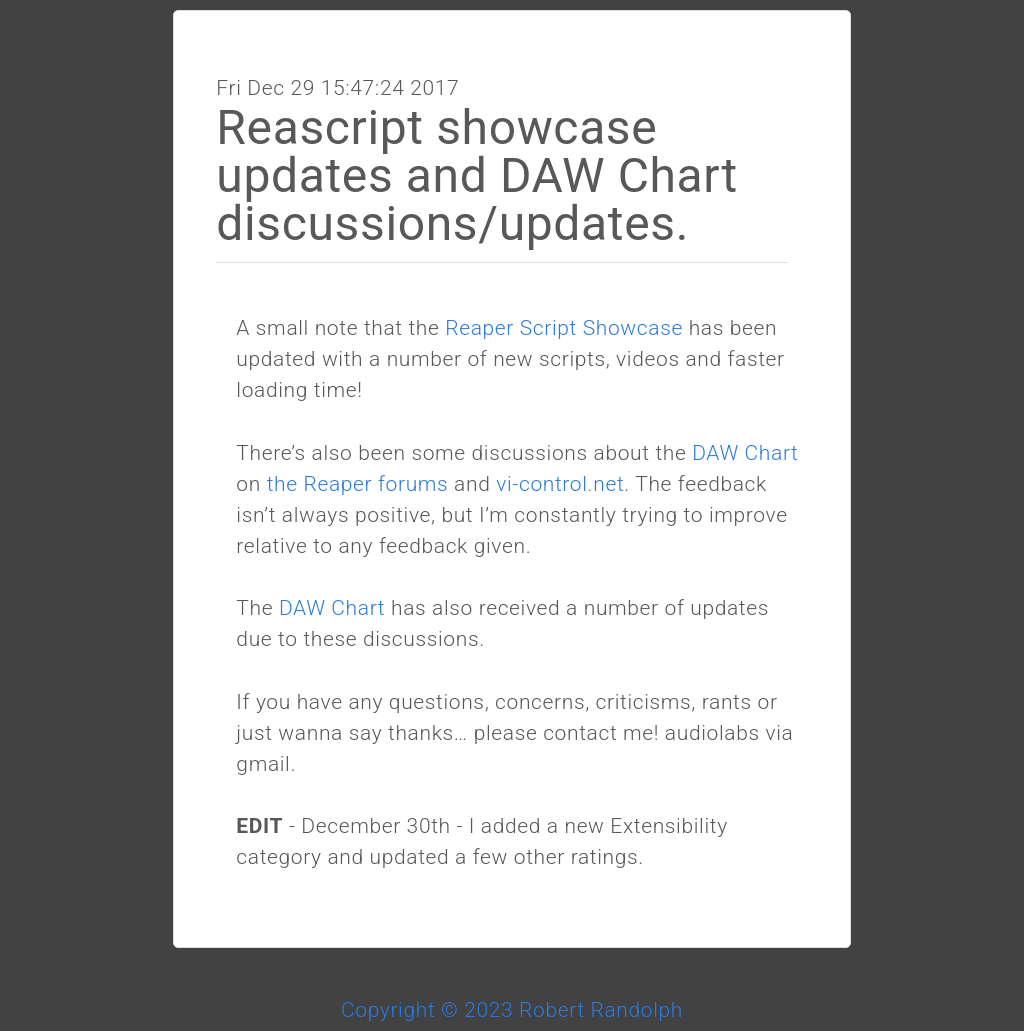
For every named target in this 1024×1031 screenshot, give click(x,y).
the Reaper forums (358, 484)
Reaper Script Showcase (564, 328)
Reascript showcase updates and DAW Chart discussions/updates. (476, 178)
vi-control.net (560, 484)
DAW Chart (745, 453)
